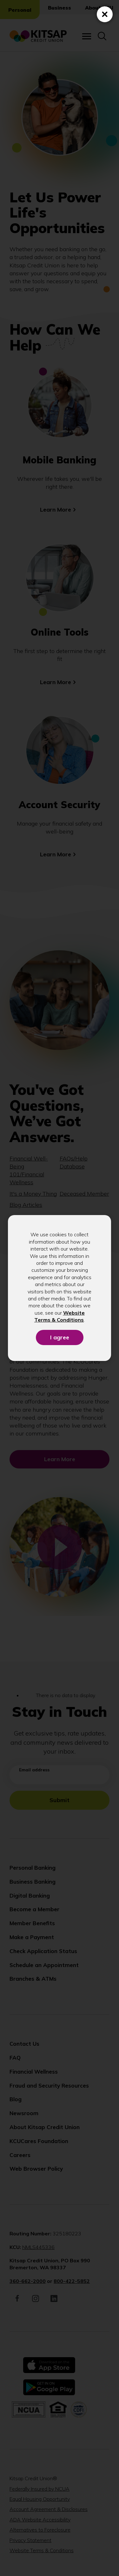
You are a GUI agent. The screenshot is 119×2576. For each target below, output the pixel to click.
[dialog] (59, 1288)
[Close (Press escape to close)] (105, 14)
